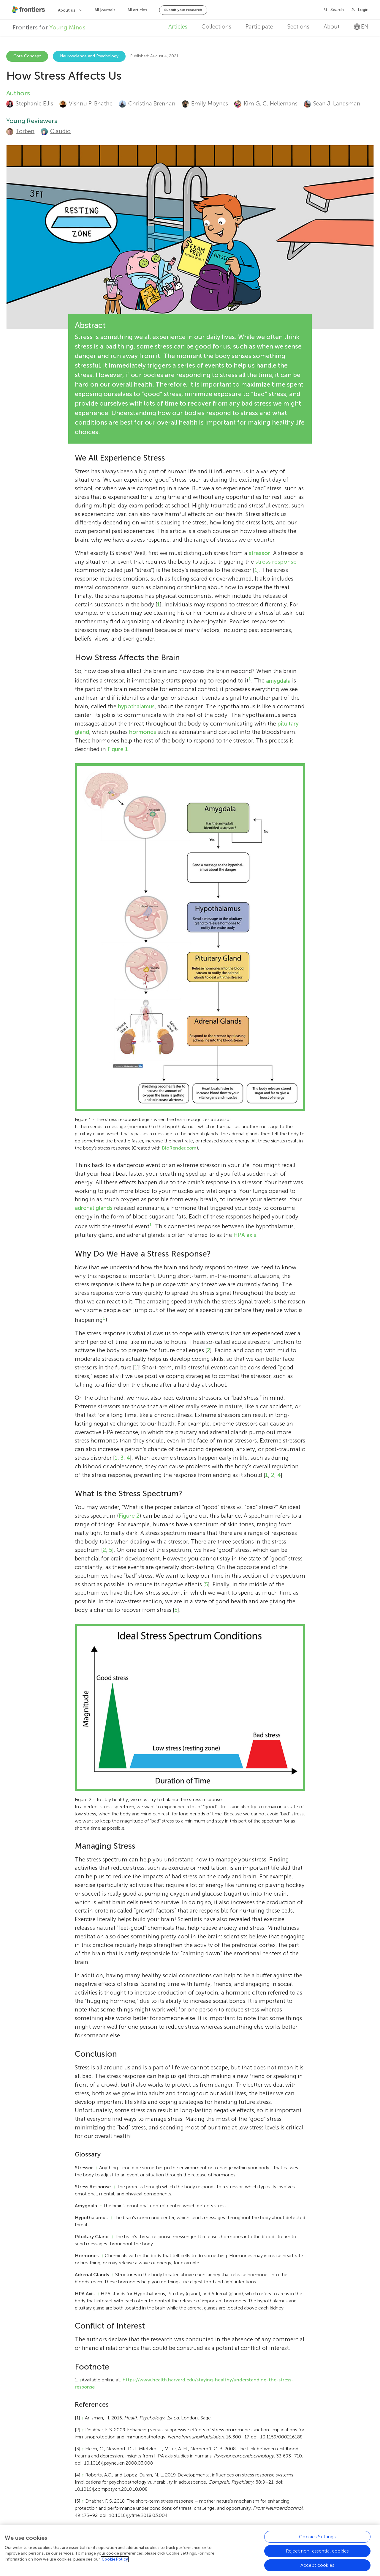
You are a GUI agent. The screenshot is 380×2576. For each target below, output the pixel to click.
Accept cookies (317, 2567)
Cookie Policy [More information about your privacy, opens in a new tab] (115, 2561)
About (332, 26)
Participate (259, 26)
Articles (177, 26)
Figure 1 (117, 749)
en (361, 26)
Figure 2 (129, 1515)
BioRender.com (179, 1148)
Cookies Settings (317, 2539)
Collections (216, 26)
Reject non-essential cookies (317, 2553)
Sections (298, 26)
